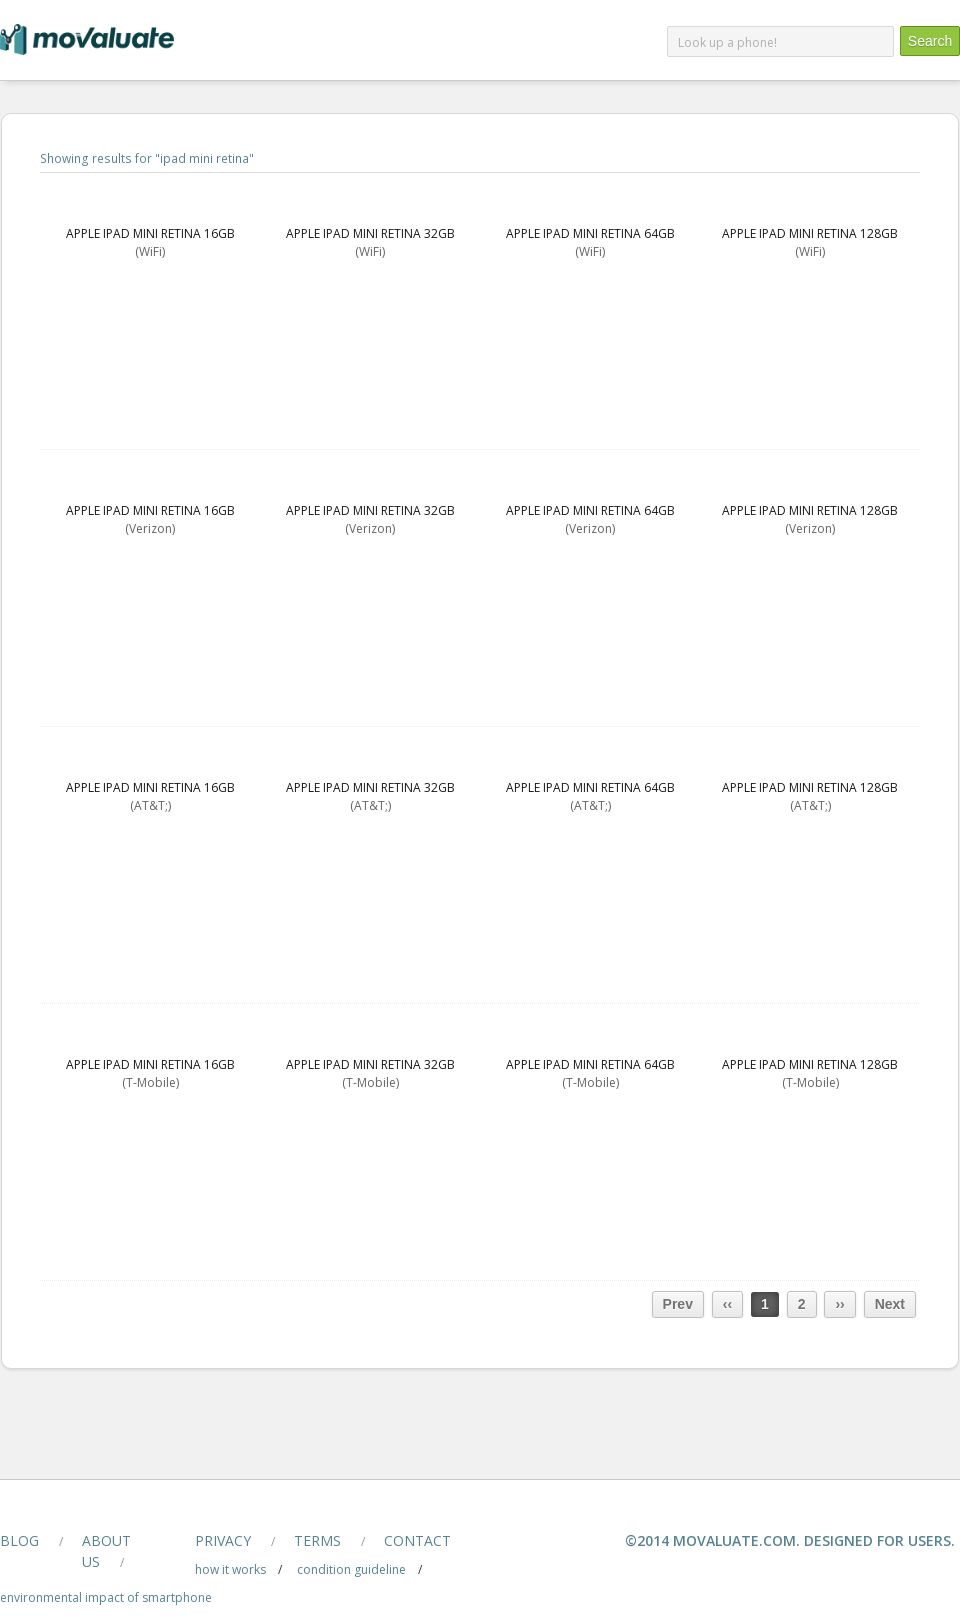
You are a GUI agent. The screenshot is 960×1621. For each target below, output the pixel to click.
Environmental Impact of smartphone (106, 1597)
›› (839, 1304)
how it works (230, 1569)
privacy (223, 1540)
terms (317, 1540)
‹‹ (727, 1304)
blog (19, 1540)
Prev (678, 1304)
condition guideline (351, 1569)
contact (417, 1540)
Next (890, 1304)
